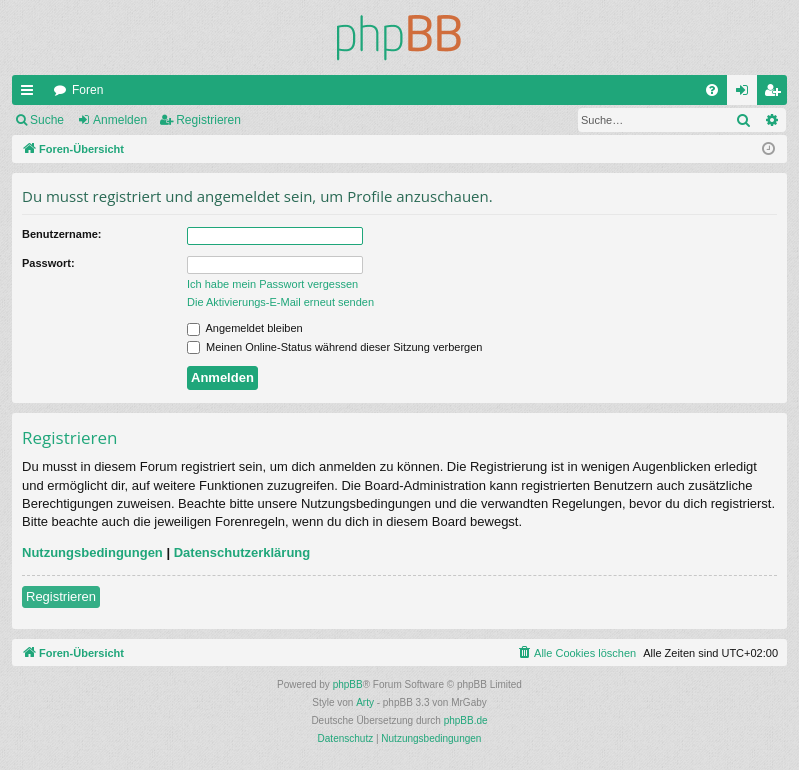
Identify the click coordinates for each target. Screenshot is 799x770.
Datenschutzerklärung (242, 552)
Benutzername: (61, 234)
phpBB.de (466, 720)
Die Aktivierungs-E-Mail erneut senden (280, 302)
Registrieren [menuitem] (776, 94)
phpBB (348, 684)
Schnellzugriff (31, 94)
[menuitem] (712, 90)
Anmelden (120, 120)
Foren (87, 90)
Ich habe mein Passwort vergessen (272, 284)
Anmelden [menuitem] (746, 94)
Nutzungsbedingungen (92, 552)
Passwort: (48, 263)
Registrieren (208, 120)
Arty (365, 702)
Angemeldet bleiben (245, 328)
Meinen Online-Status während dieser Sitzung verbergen (334, 347)
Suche (47, 120)
